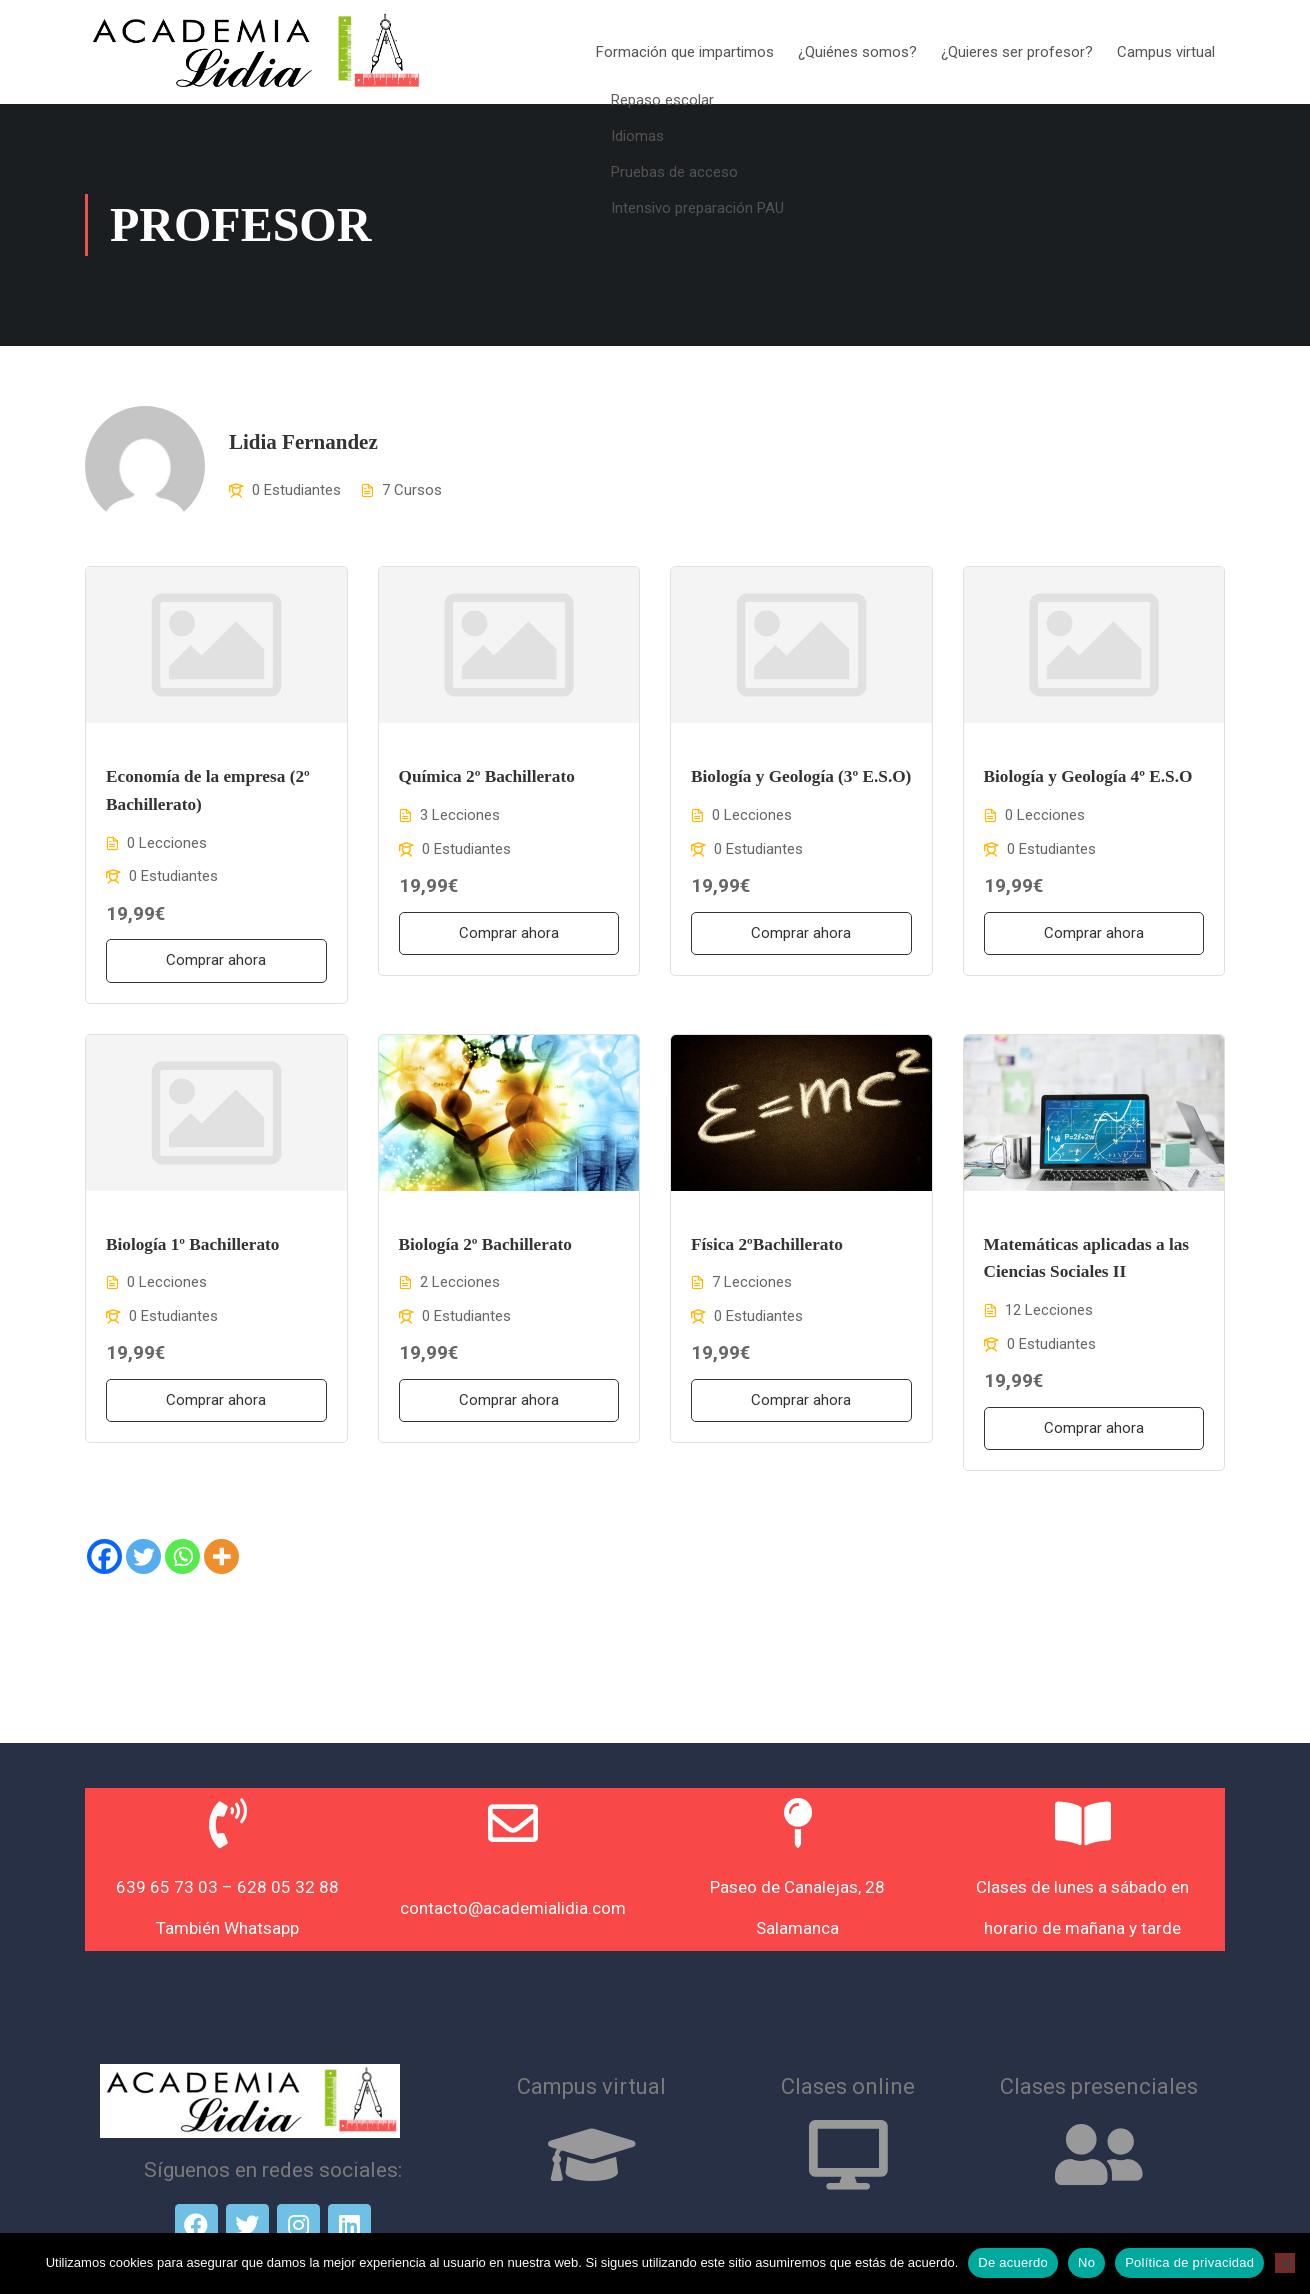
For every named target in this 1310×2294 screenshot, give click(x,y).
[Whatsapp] (182, 1559)
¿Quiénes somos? (857, 53)
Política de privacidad (1189, 2262)
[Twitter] (143, 1559)
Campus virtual (1166, 53)
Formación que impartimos (685, 53)
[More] (221, 1559)
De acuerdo (1013, 2262)
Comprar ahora (216, 963)
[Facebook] (104, 1559)
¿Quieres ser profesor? (1017, 53)
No (1086, 2262)
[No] (1285, 2263)
